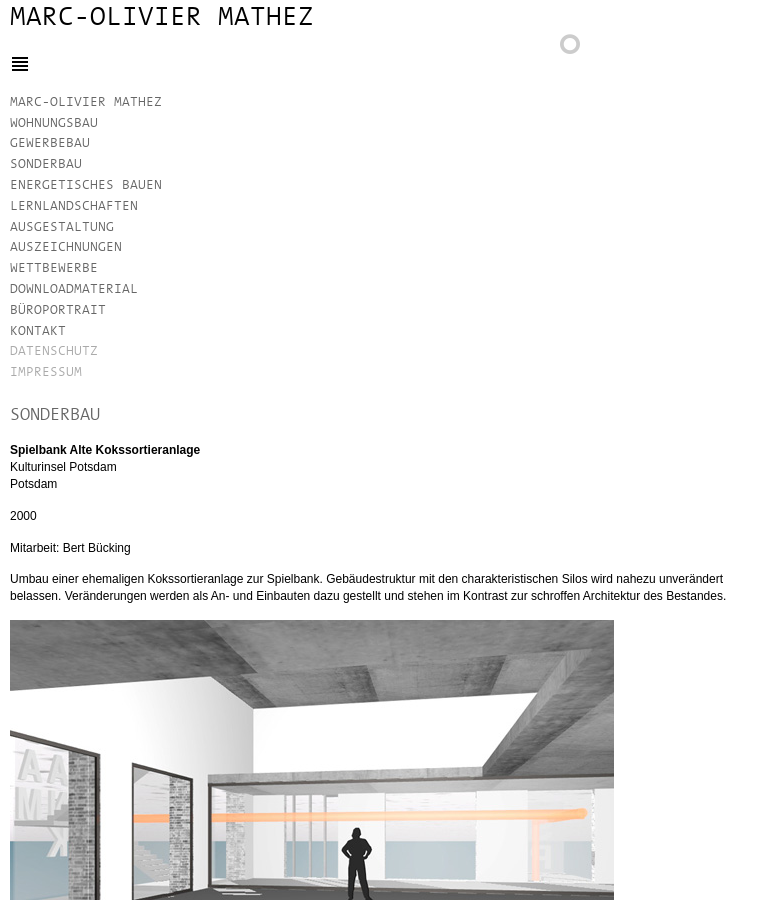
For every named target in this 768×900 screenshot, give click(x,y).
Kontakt (38, 331)
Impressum (46, 372)
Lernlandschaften (74, 206)
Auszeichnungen (66, 247)
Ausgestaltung (62, 227)
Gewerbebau (50, 143)
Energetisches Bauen (86, 185)
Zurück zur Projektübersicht (579, 49)
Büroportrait (58, 310)
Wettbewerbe (54, 268)
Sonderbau (46, 164)
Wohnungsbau (54, 123)
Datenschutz (54, 351)
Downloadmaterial (74, 289)
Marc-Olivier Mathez (162, 17)
